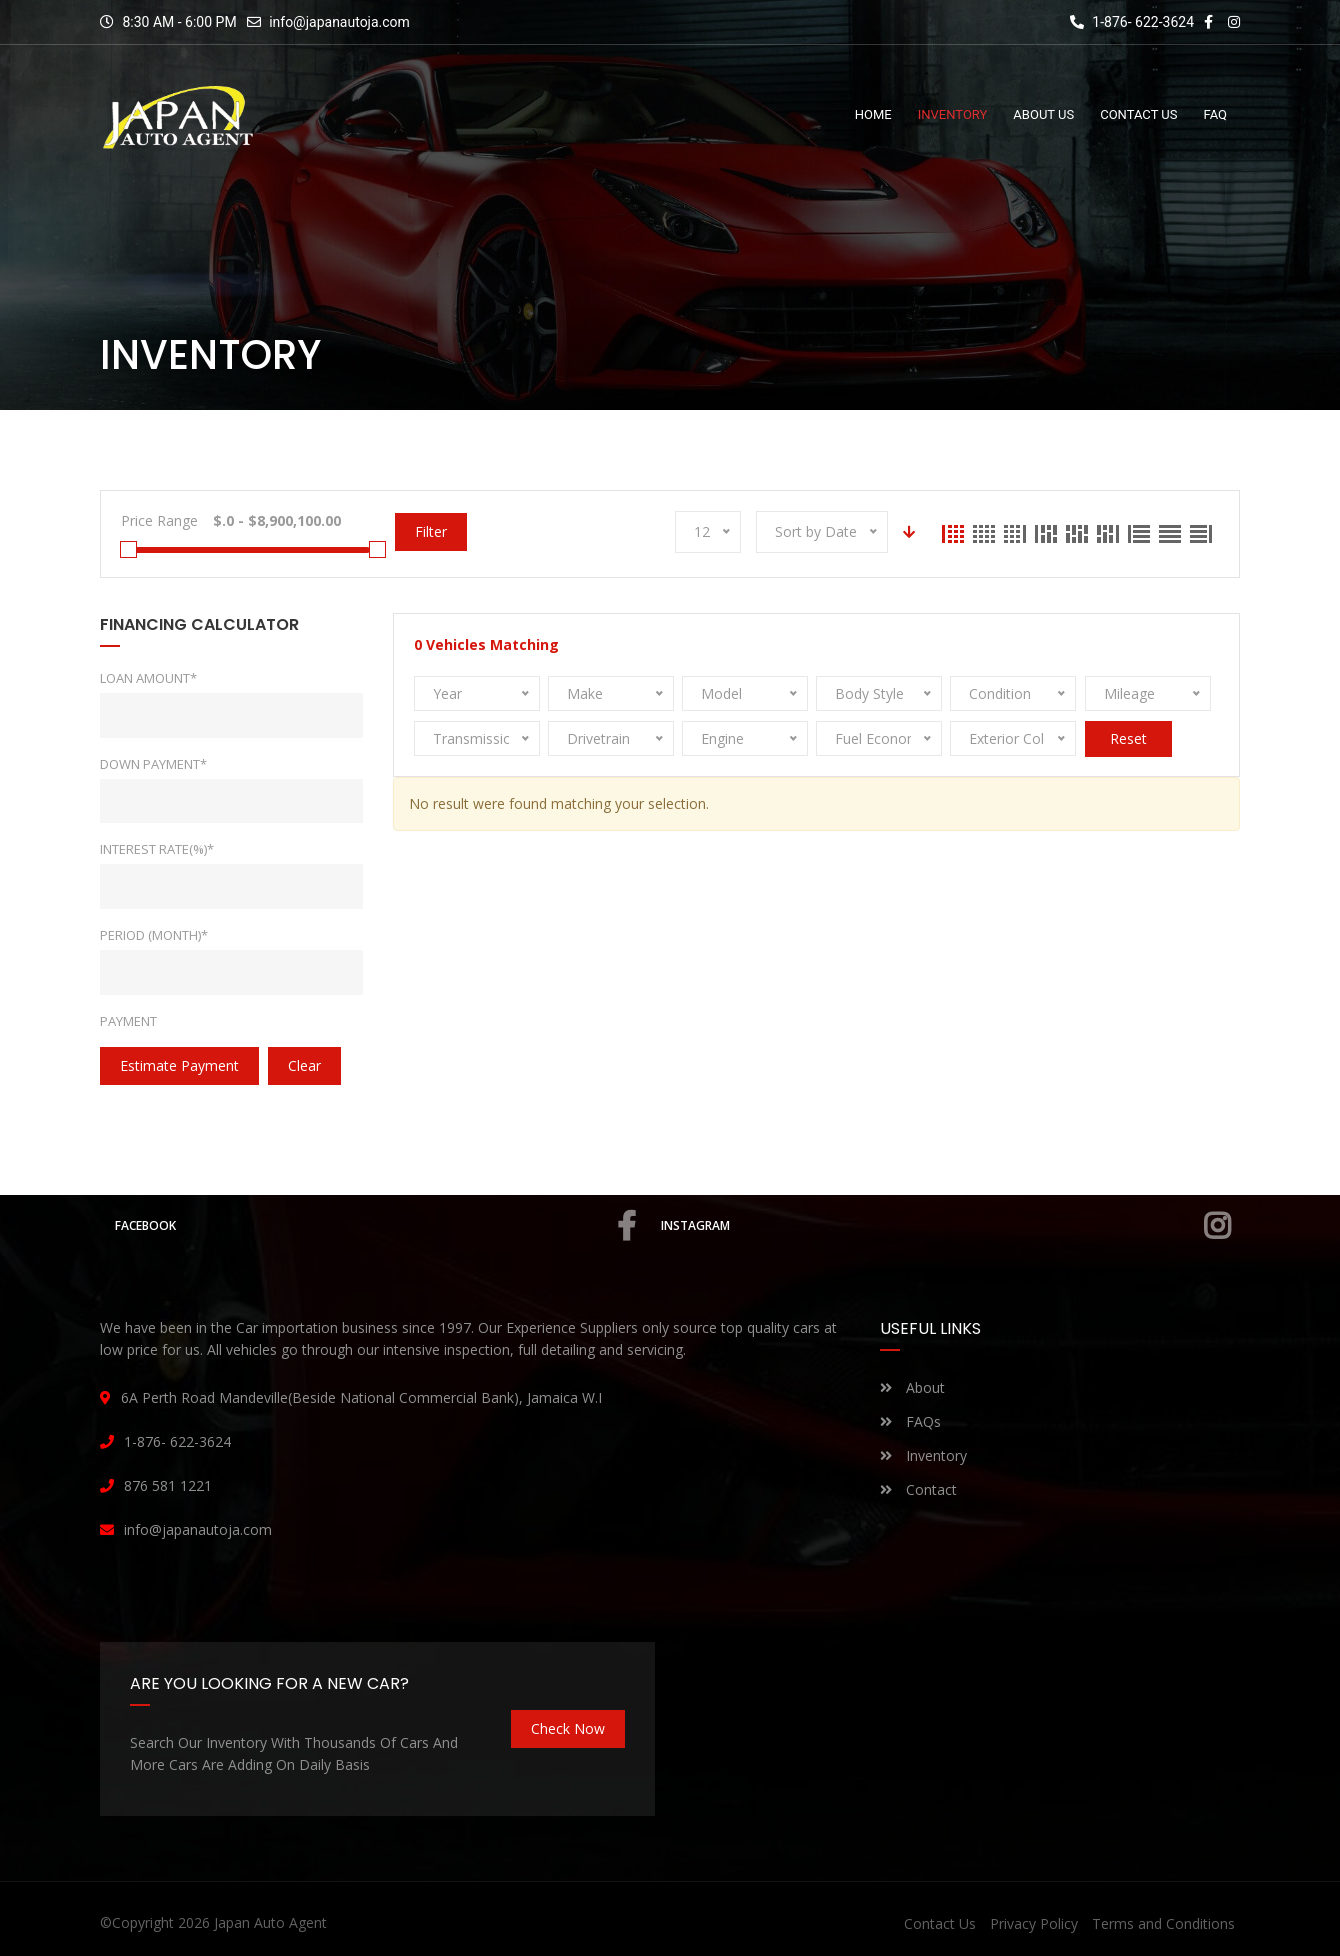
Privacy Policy (1034, 1923)
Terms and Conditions (1163, 1923)
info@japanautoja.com (339, 22)
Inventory (923, 1455)
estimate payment (179, 1065)
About (912, 1387)
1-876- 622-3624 (1132, 22)
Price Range (159, 520)
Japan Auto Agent (270, 1922)
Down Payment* (153, 764)
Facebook (375, 1226)
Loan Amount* (148, 678)
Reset (1128, 738)
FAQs (910, 1421)
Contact (918, 1489)
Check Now (568, 1728)
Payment (128, 1021)
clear (304, 1065)
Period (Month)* (154, 935)
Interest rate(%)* (157, 849)
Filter (431, 531)
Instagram (945, 1226)
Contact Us (940, 1923)
